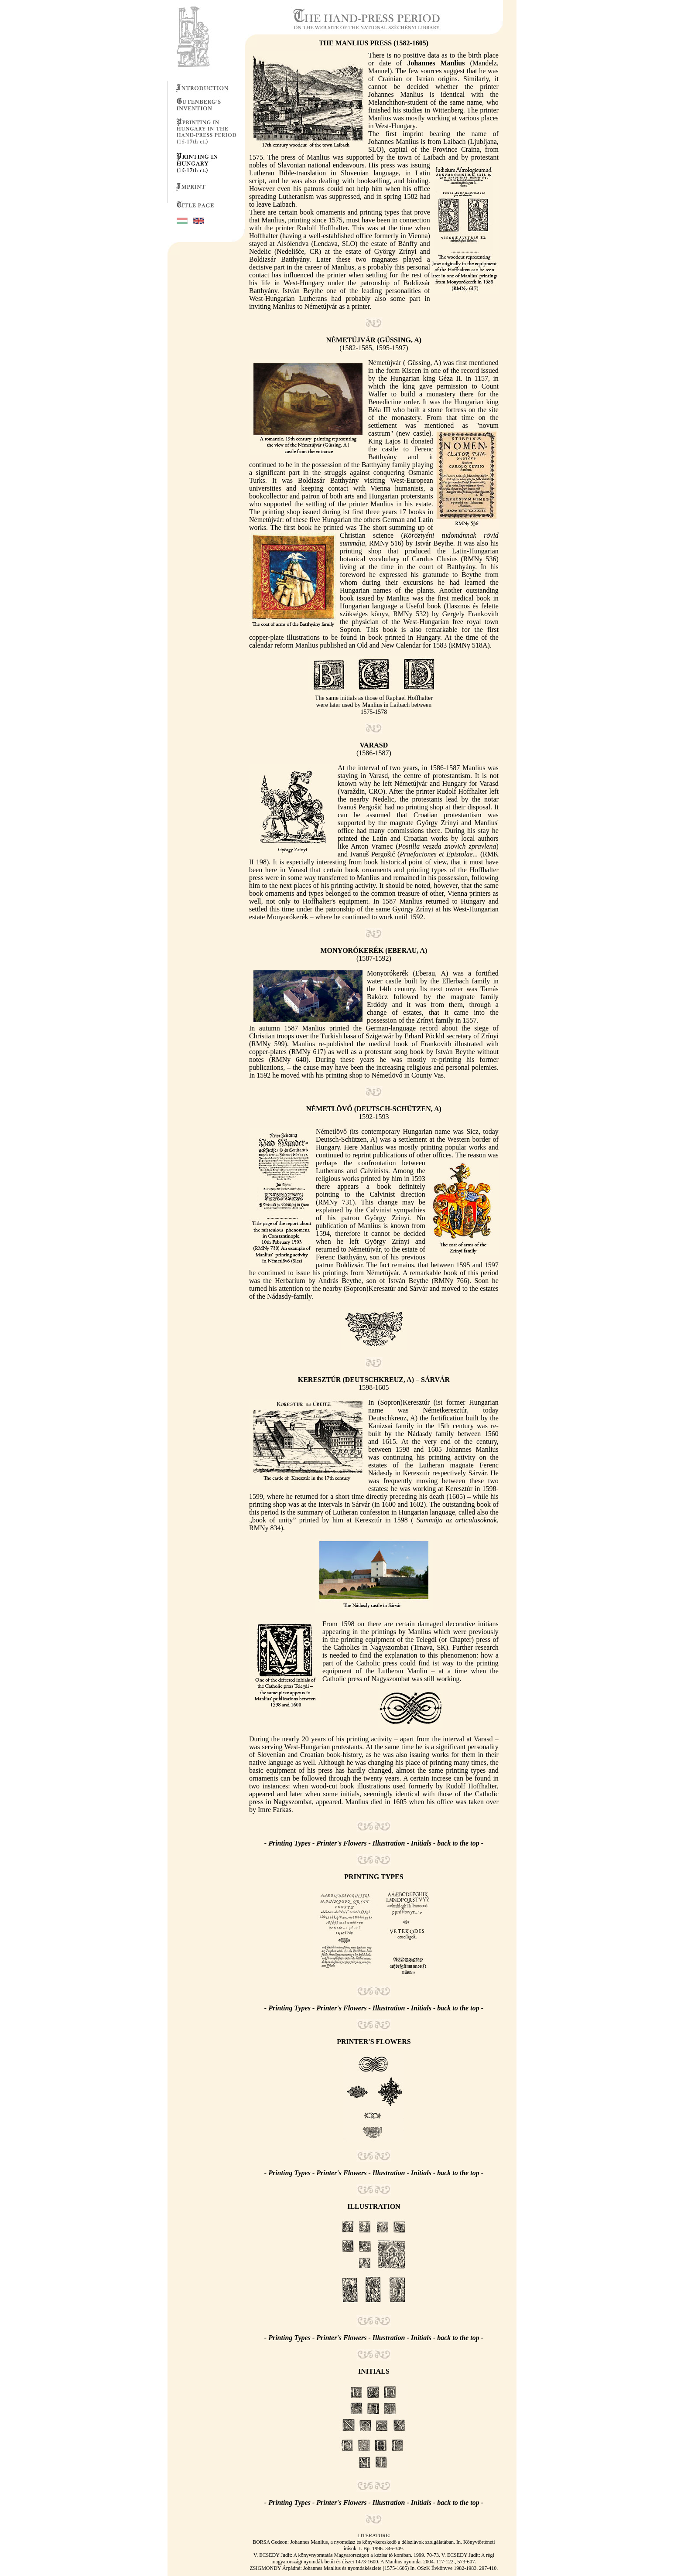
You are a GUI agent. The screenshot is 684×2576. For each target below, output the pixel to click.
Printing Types (290, 1843)
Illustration (389, 1843)
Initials (421, 1843)
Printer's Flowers (341, 1843)
